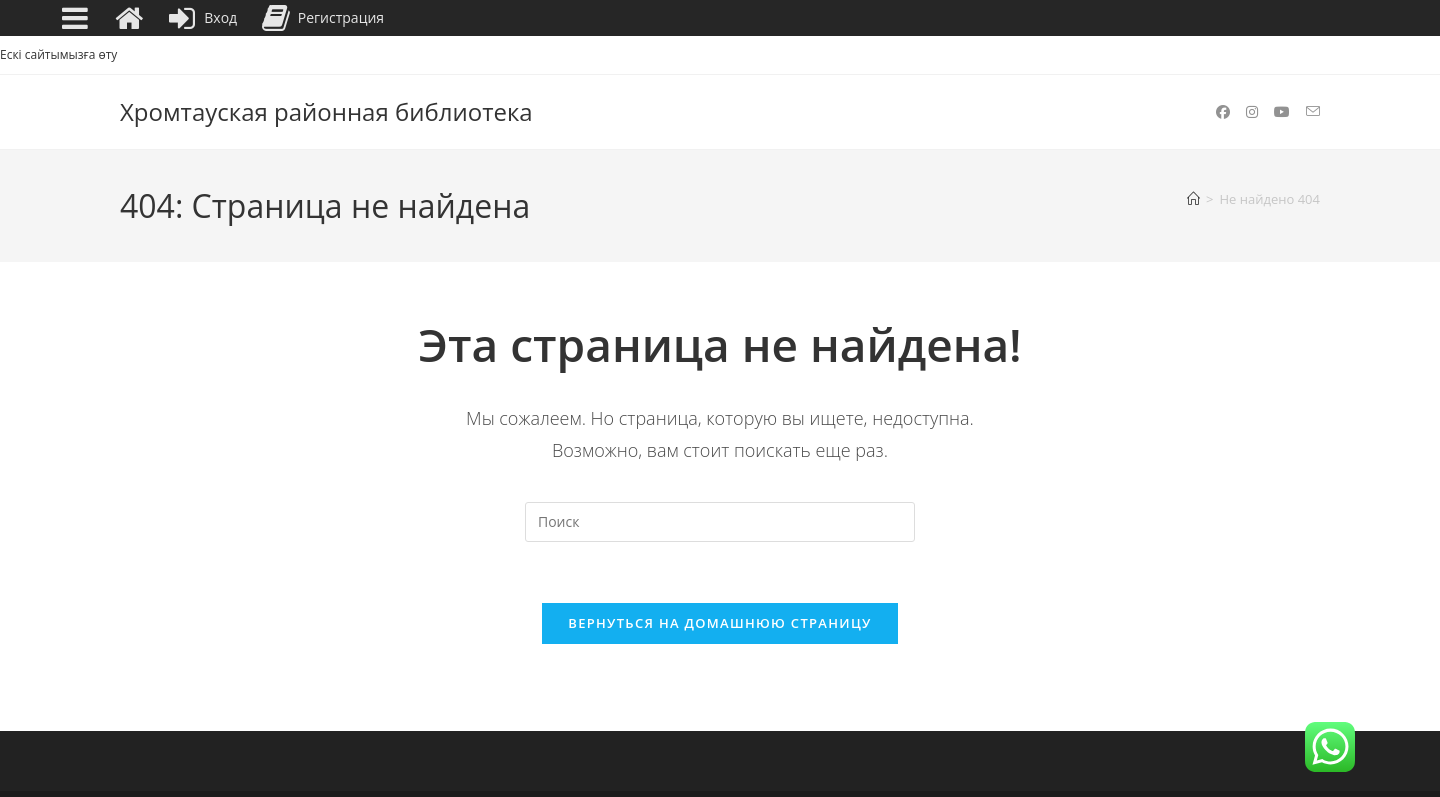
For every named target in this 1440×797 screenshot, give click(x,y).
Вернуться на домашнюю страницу (719, 623)
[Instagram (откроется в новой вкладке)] (1252, 112)
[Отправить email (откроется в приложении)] (1313, 111)
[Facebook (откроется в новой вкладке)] (1223, 112)
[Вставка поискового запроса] (720, 522)
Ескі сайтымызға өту (58, 54)
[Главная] (1193, 199)
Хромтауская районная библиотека (326, 111)
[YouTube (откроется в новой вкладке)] (1282, 112)
